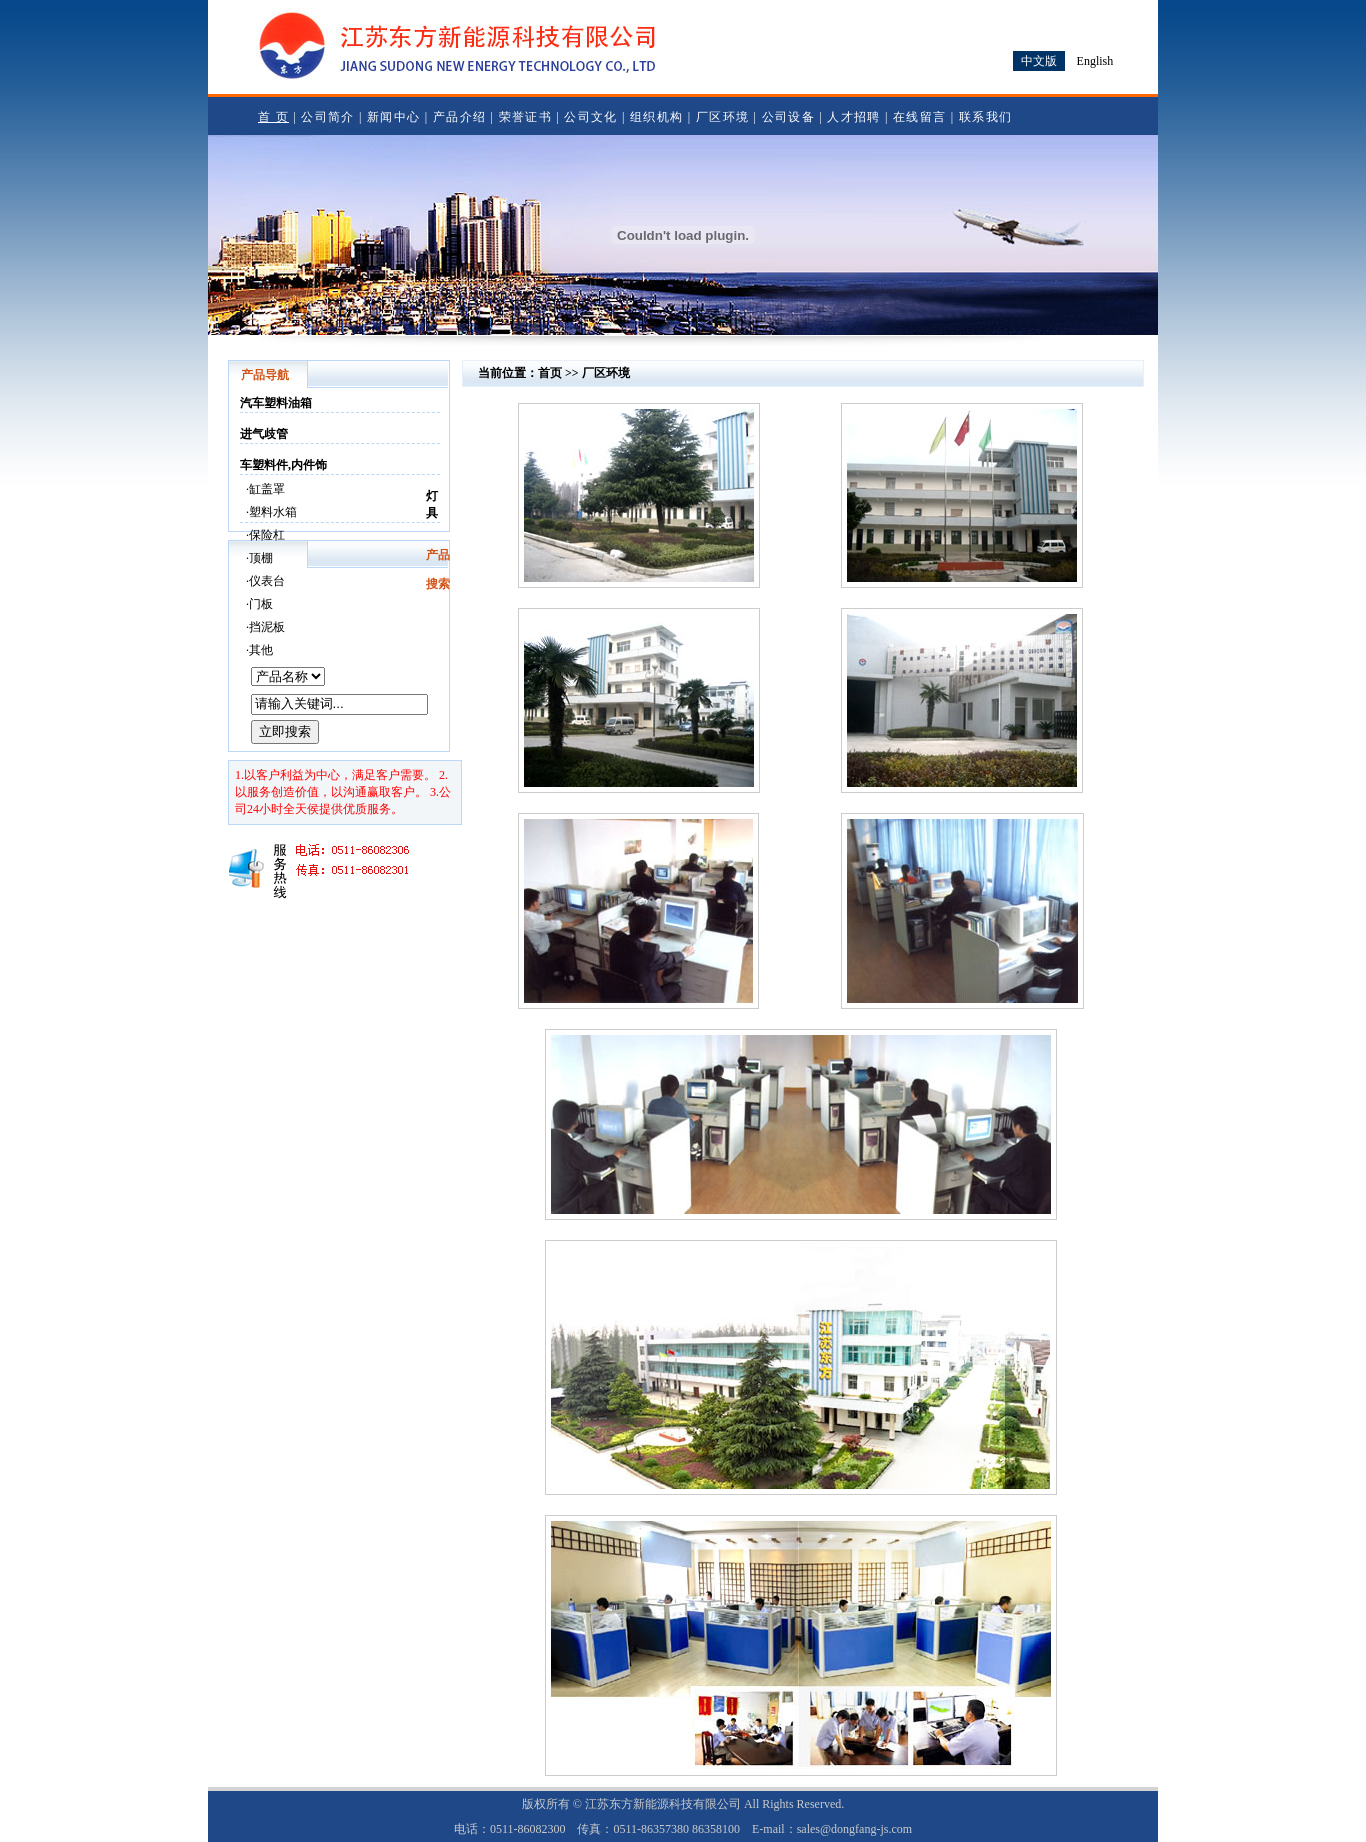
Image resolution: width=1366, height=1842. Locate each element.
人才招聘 (853, 117)
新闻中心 (393, 117)
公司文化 (590, 117)
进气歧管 (264, 434)
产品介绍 (459, 117)
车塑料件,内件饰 (283, 465)
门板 (261, 604)
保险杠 (267, 535)
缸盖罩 (267, 489)
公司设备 (788, 117)
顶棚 (261, 558)
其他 (261, 650)
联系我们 (985, 117)
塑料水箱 (273, 512)
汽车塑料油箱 (276, 403)
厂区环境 (722, 117)
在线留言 (919, 117)
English (1095, 61)
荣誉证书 (525, 117)
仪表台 (267, 581)
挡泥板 (267, 627)
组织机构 (656, 117)
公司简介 (327, 117)
